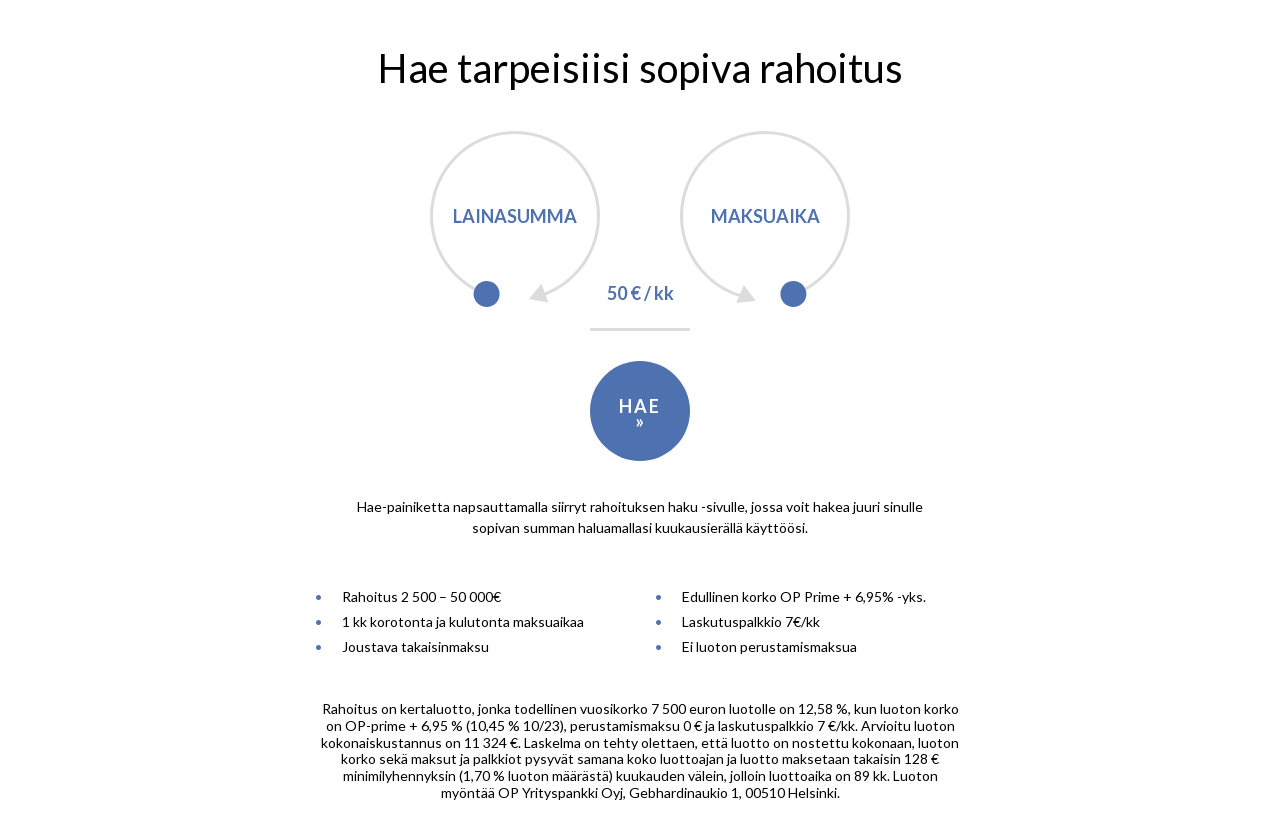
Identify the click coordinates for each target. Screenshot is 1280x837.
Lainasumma (515, 216)
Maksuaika (765, 216)
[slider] (486, 294)
